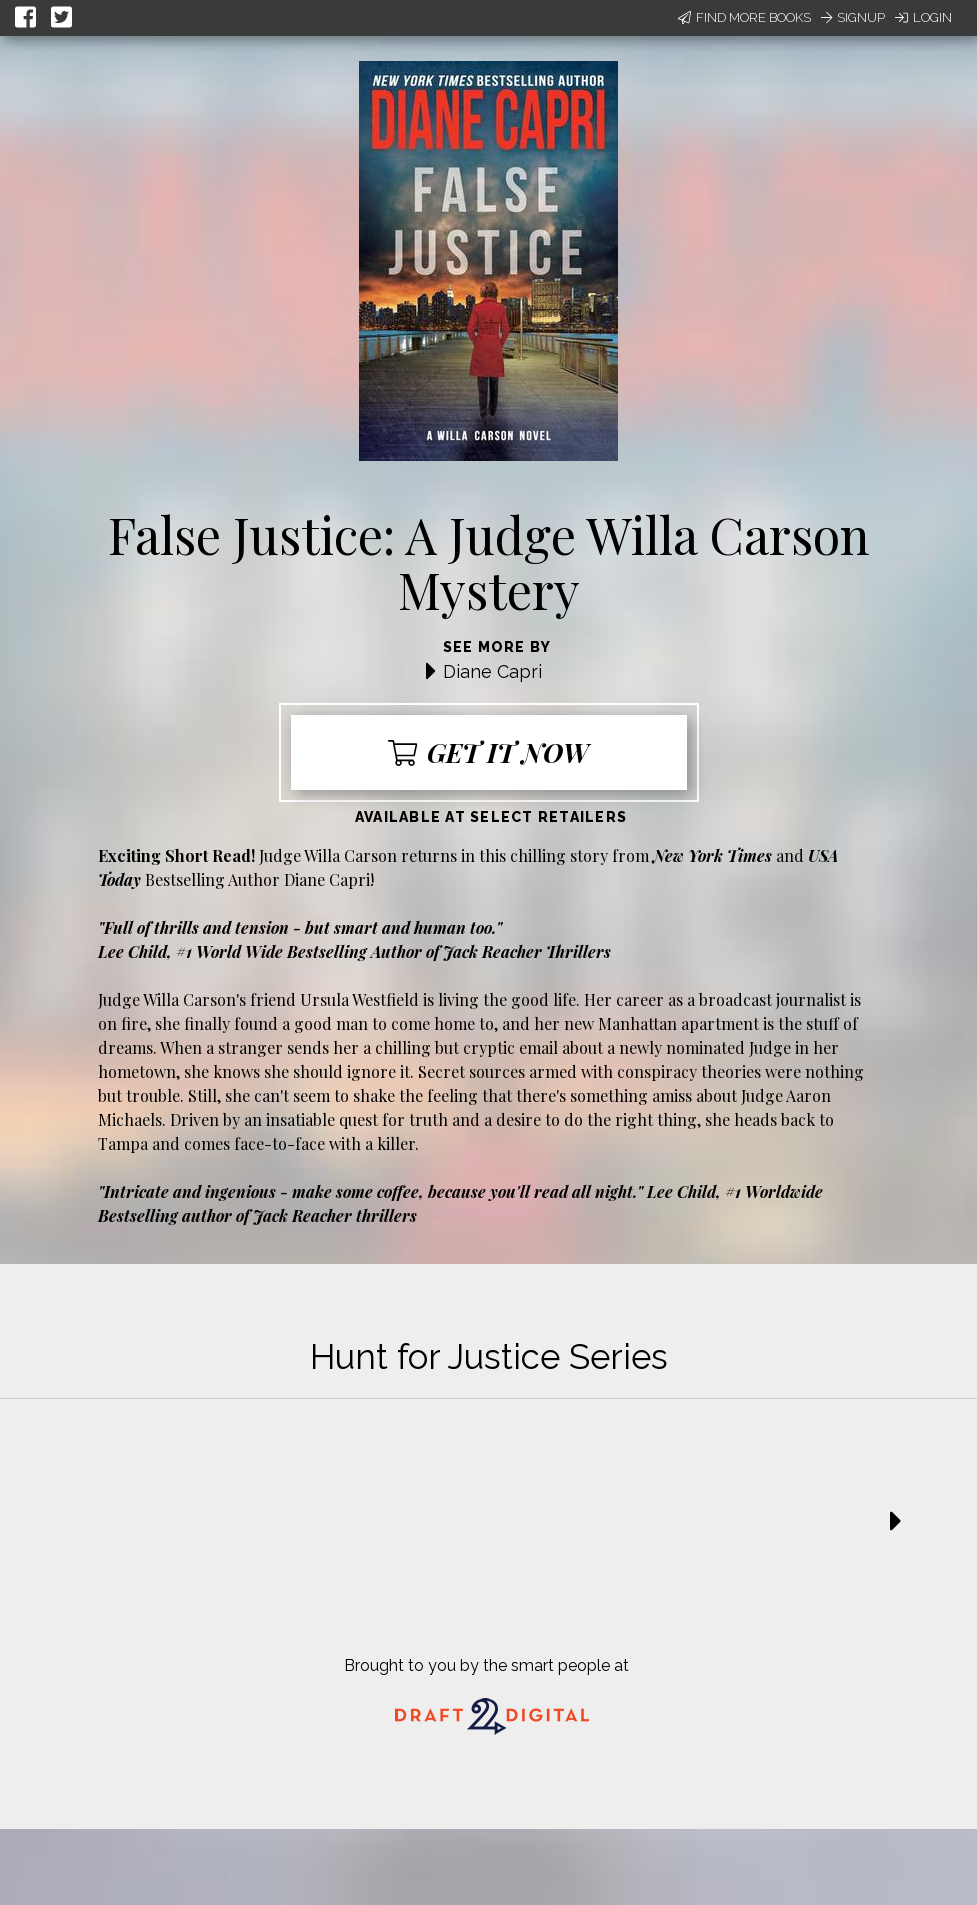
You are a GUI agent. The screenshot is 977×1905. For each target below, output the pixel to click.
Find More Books (744, 17)
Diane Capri (492, 671)
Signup (853, 17)
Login (923, 17)
